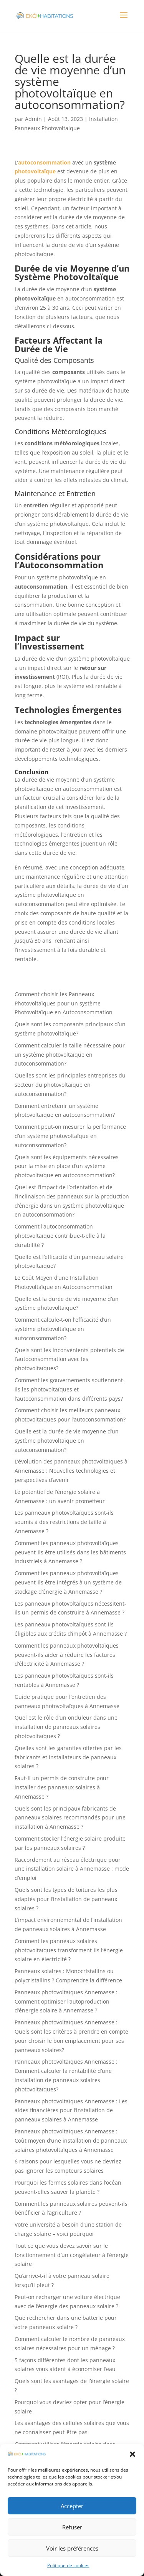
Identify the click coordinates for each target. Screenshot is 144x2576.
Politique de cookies (68, 2565)
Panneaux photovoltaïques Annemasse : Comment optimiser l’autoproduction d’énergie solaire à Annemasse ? (66, 2001)
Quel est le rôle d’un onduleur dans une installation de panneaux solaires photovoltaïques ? (66, 1727)
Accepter (72, 2506)
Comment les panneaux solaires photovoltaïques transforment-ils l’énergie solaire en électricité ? (69, 1950)
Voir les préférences (72, 2548)
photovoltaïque (35, 171)
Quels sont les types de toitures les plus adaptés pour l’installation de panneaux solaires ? (66, 1899)
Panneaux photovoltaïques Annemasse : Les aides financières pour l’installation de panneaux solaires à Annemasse (71, 2110)
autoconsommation (44, 162)
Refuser (72, 2527)
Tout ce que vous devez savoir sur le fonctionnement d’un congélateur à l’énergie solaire (72, 2255)
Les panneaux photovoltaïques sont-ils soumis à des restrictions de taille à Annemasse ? (64, 1522)
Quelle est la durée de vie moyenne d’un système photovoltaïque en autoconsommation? (67, 1440)
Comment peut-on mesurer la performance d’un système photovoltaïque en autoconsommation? (70, 1136)
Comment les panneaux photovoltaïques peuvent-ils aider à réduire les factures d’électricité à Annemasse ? (67, 1655)
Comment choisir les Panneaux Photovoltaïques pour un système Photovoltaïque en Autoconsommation (64, 1003)
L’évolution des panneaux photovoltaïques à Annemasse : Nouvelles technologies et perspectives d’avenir (71, 1471)
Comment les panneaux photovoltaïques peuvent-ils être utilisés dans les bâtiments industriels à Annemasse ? (70, 1552)
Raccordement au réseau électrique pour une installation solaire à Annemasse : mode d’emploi (72, 1869)
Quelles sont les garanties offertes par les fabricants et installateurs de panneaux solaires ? (68, 1757)
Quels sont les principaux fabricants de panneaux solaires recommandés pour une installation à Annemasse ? (70, 1818)
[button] (132, 2454)
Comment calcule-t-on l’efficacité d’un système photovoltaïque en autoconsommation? (63, 1329)
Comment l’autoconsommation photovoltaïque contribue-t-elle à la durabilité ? (60, 1236)
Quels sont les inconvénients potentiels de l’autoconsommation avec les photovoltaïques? (69, 1359)
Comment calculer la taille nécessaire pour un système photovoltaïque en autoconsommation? (70, 1054)
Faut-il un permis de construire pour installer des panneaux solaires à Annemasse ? (62, 1787)
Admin (33, 119)
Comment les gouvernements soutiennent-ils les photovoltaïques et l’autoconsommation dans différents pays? (70, 1389)
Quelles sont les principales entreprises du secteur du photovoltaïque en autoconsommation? (70, 1085)
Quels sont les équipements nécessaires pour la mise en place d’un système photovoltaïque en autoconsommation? (67, 1166)
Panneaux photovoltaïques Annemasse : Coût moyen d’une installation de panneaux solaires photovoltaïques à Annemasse (71, 2140)
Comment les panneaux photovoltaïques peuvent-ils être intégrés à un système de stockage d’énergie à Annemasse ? (68, 1582)
